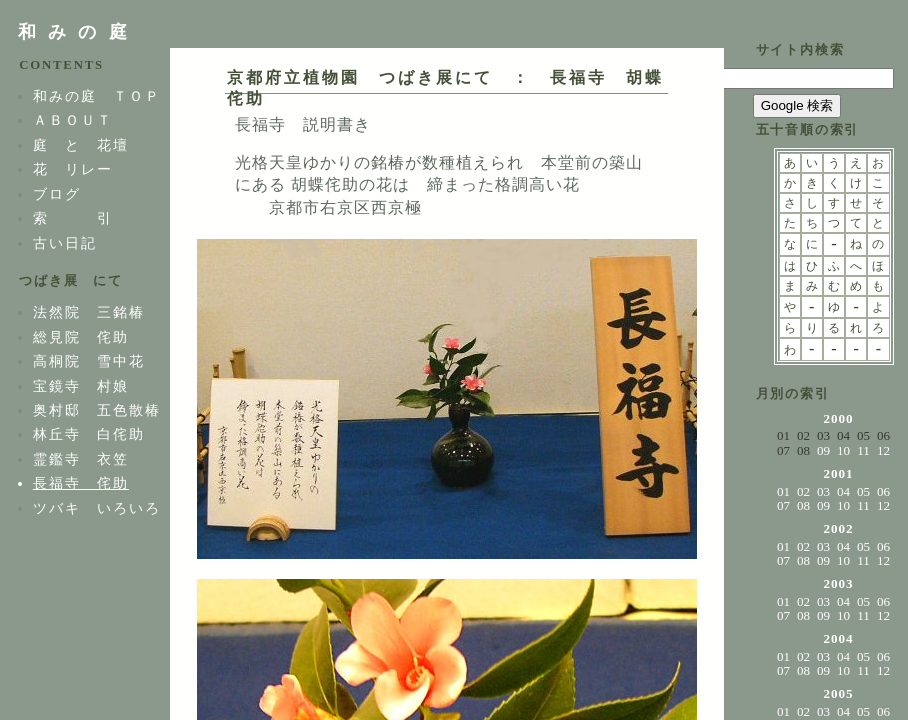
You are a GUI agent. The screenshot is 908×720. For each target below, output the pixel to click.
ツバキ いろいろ (97, 508)
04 (843, 491)
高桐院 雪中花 (89, 361)
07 (783, 505)
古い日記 (65, 243)
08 (803, 505)
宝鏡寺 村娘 (81, 386)
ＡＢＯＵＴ (73, 120)
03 (823, 491)
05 (863, 491)
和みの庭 (78, 32)
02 (803, 491)
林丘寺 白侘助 (89, 434)
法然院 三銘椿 (89, 312)
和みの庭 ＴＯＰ (97, 96)
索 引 (73, 218)
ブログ (57, 194)
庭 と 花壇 (81, 145)
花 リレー (73, 169)
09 (823, 450)
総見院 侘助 (81, 337)
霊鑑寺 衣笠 (81, 459)
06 (883, 491)
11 (863, 450)
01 (783, 491)
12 (883, 450)
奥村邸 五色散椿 (97, 410)
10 (843, 450)
